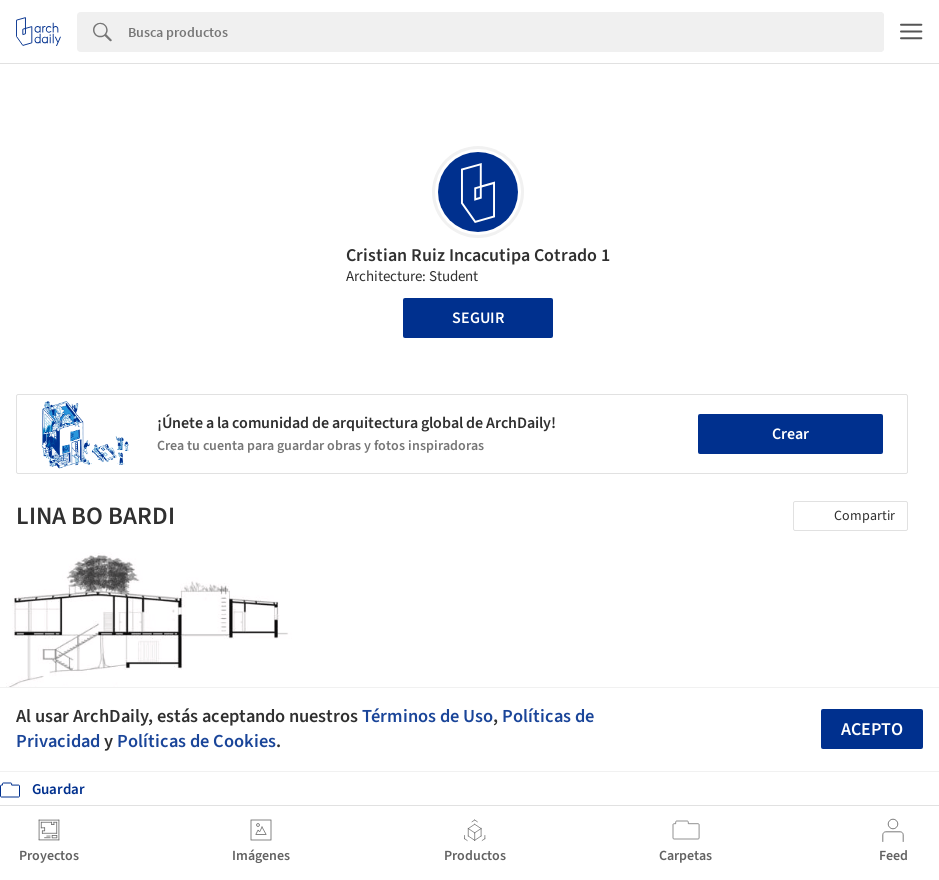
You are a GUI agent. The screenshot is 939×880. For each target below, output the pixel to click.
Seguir (478, 318)
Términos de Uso (427, 716)
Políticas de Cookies (196, 741)
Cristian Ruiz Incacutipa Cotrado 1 (478, 255)
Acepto (872, 729)
